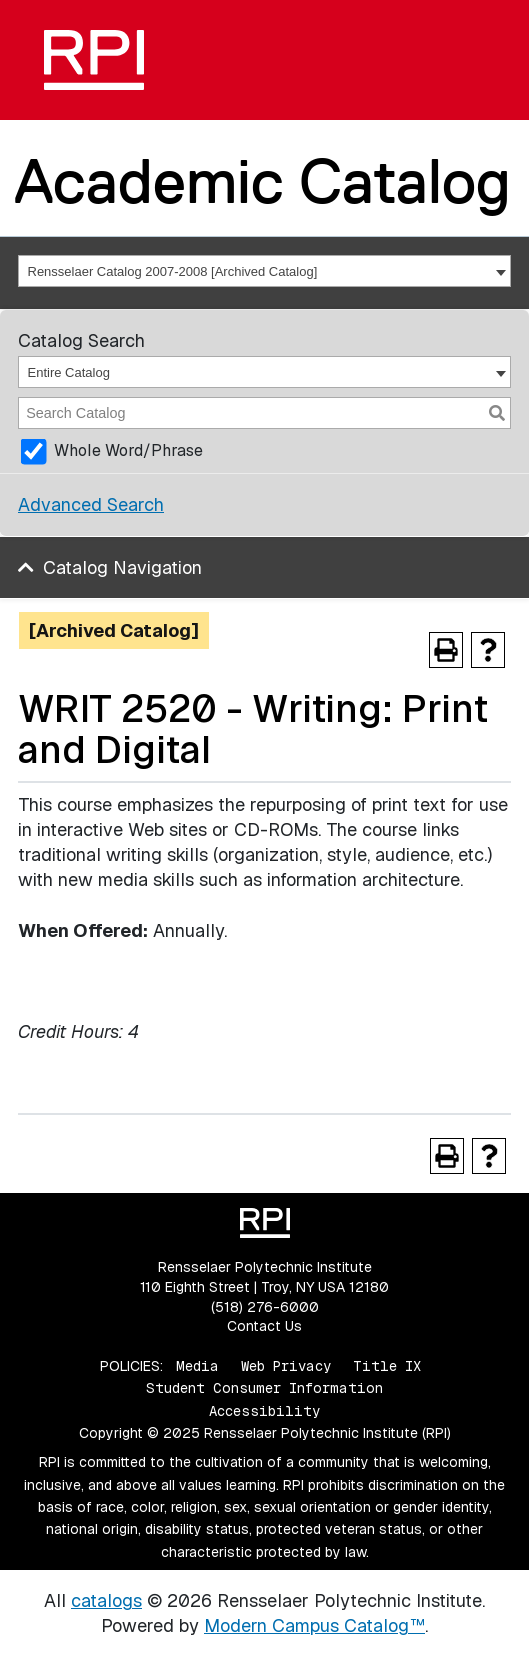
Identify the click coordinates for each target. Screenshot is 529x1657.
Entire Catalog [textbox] (69, 372)
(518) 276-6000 (265, 1307)
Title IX (387, 1366)
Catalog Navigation (122, 567)
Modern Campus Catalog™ (314, 1625)
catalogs (106, 1600)
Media (197, 1366)
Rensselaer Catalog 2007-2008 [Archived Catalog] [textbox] (173, 271)
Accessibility (264, 1411)
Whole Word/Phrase (128, 450)
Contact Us (264, 1326)
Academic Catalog (262, 181)
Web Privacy (286, 1366)
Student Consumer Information (264, 1388)
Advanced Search (91, 504)
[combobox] (264, 271)
